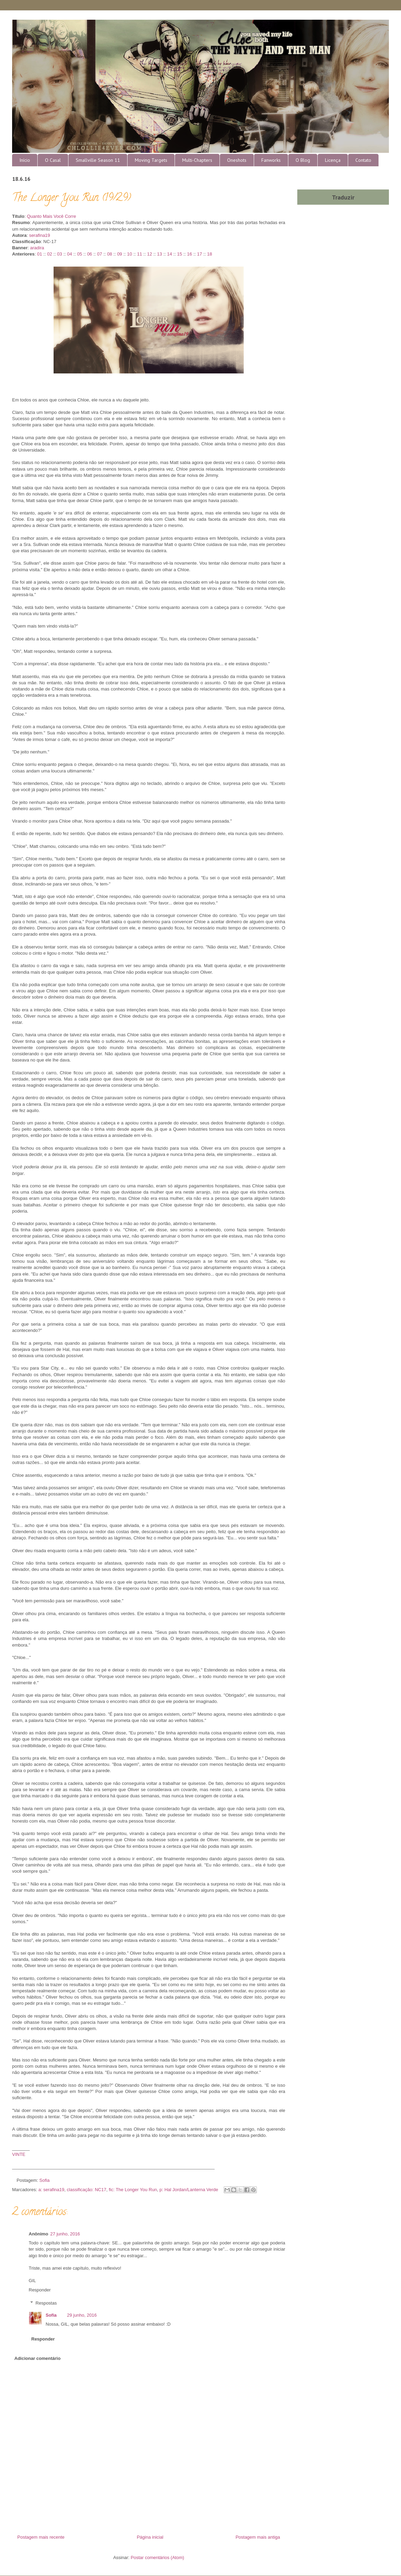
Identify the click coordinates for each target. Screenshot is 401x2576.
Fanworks (271, 160)
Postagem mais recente (41, 2537)
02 (49, 254)
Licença (333, 160)
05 (79, 254)
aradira (37, 247)
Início (24, 160)
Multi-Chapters (197, 160)
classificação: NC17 (86, 2189)
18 (209, 254)
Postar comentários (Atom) (157, 2557)
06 (89, 254)
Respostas (46, 2303)
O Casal (53, 160)
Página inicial (150, 2537)
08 (109, 254)
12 (149, 254)
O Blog (303, 160)
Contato (363, 160)
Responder (40, 2289)
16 (189, 254)
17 (199, 254)
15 (179, 254)
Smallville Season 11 (98, 160)
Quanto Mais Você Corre (51, 216)
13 (159, 254)
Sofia (51, 2315)
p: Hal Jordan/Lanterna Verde (188, 2189)
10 (129, 254)
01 (39, 254)
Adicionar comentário (38, 2358)
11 (139, 254)
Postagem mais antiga (257, 2537)
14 (169, 254)
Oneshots (236, 160)
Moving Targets (151, 160)
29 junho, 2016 (82, 2315)
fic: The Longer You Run (133, 2189)
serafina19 (39, 235)
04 (69, 254)
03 (59, 254)
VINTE (18, 2154)
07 (99, 254)
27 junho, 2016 (65, 2233)
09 (119, 254)
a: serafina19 (51, 2189)
